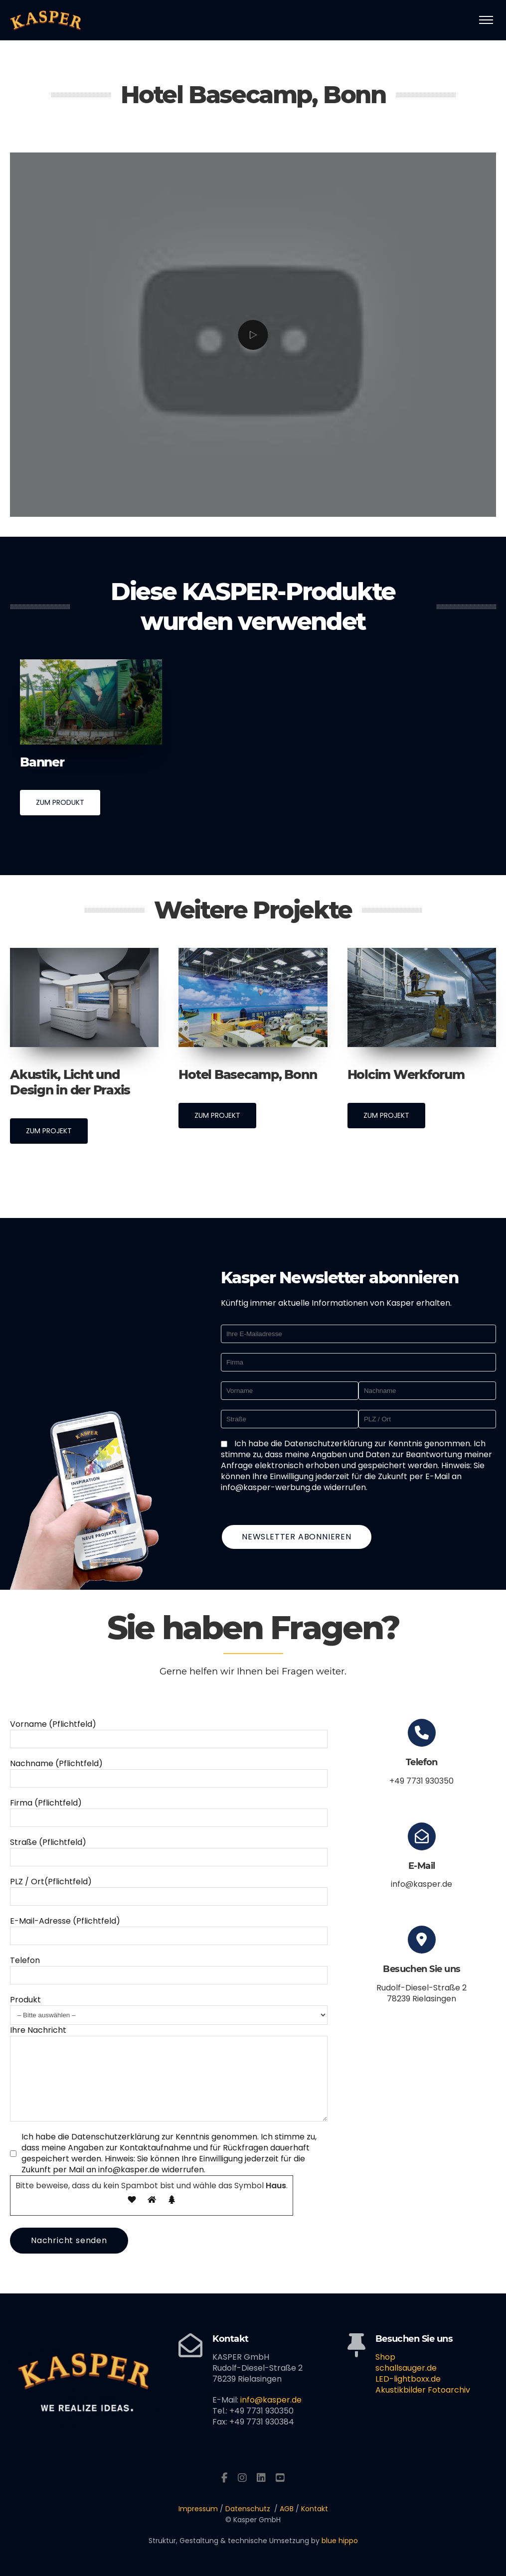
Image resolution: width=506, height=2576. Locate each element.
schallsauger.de (406, 2368)
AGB (287, 2509)
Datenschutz (247, 2509)
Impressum (198, 2509)
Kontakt (314, 2509)
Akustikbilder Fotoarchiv (422, 2390)
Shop (385, 2357)
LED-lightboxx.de (408, 2379)
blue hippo (340, 2541)
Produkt (25, 1985)
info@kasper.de (271, 2400)
